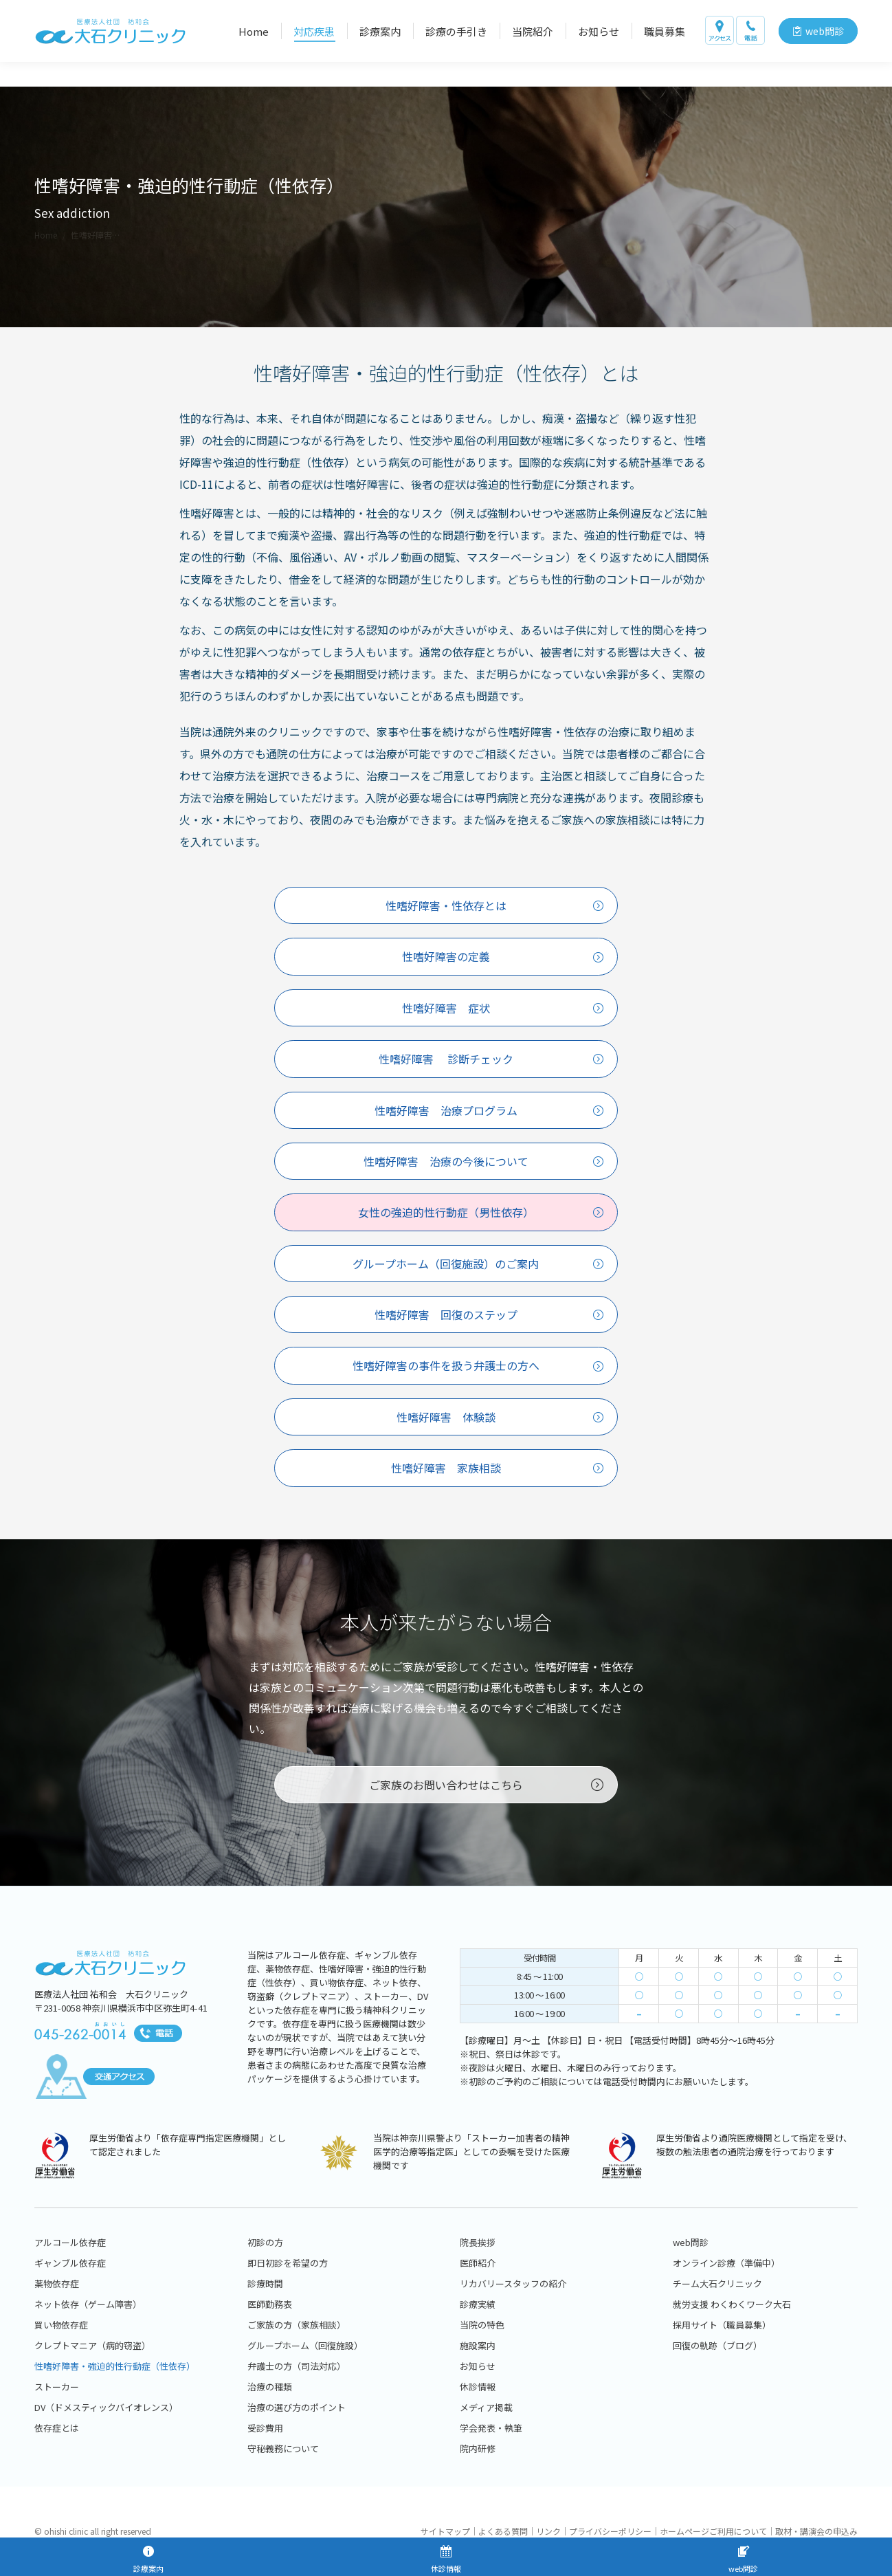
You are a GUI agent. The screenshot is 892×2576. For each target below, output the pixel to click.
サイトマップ (445, 2531)
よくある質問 (503, 2531)
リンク (548, 2531)
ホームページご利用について (713, 2531)
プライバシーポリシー (610, 2531)
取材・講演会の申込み (816, 2531)
